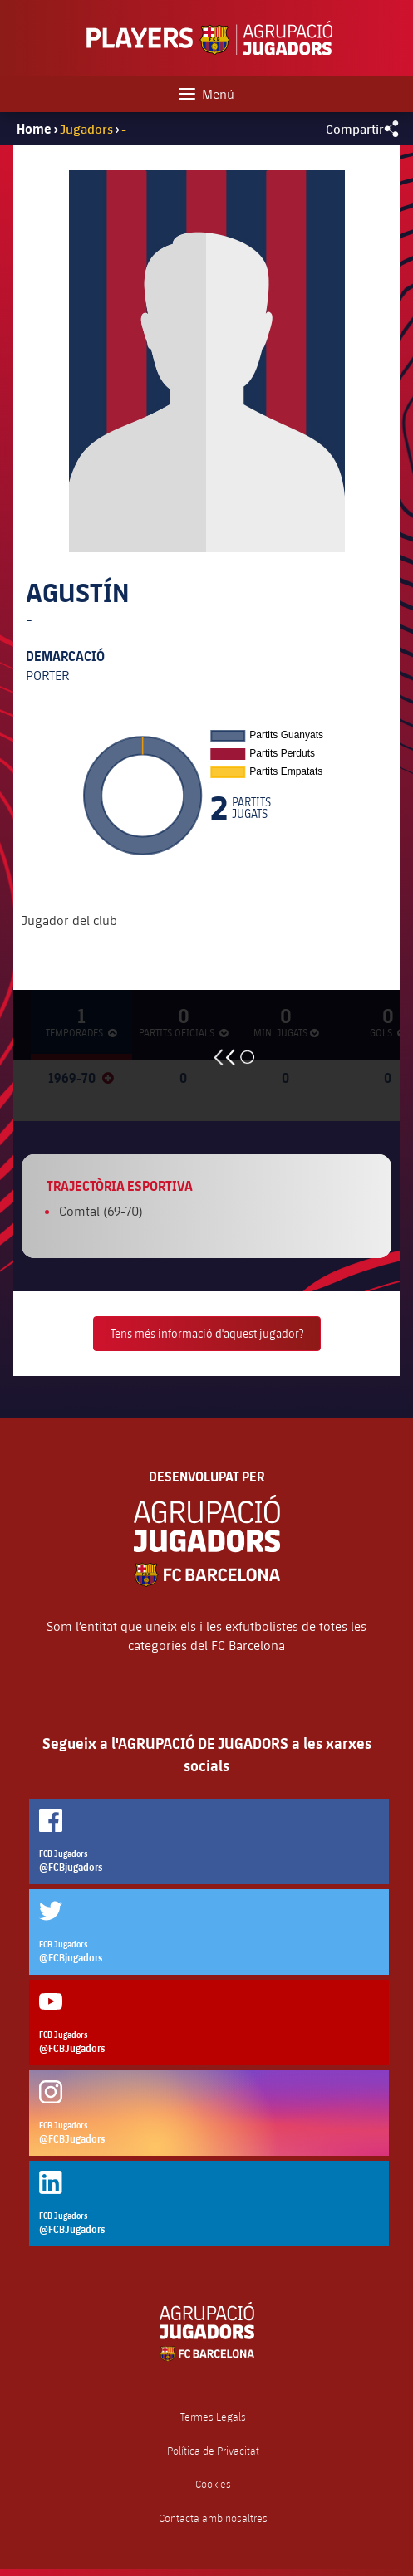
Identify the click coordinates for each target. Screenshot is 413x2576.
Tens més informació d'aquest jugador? (207, 1333)
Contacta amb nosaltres (213, 2518)
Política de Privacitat (213, 2451)
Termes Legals (213, 2417)
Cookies (213, 2484)
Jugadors (86, 128)
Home (34, 128)
